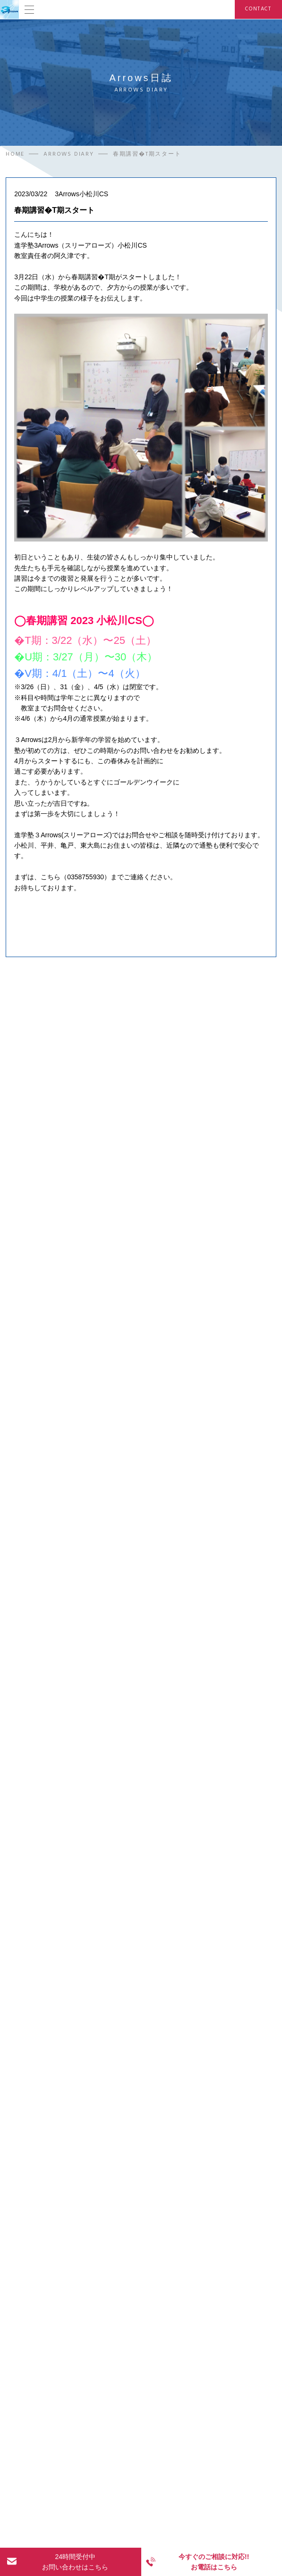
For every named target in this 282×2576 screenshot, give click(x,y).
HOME (15, 155)
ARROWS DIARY (68, 155)
